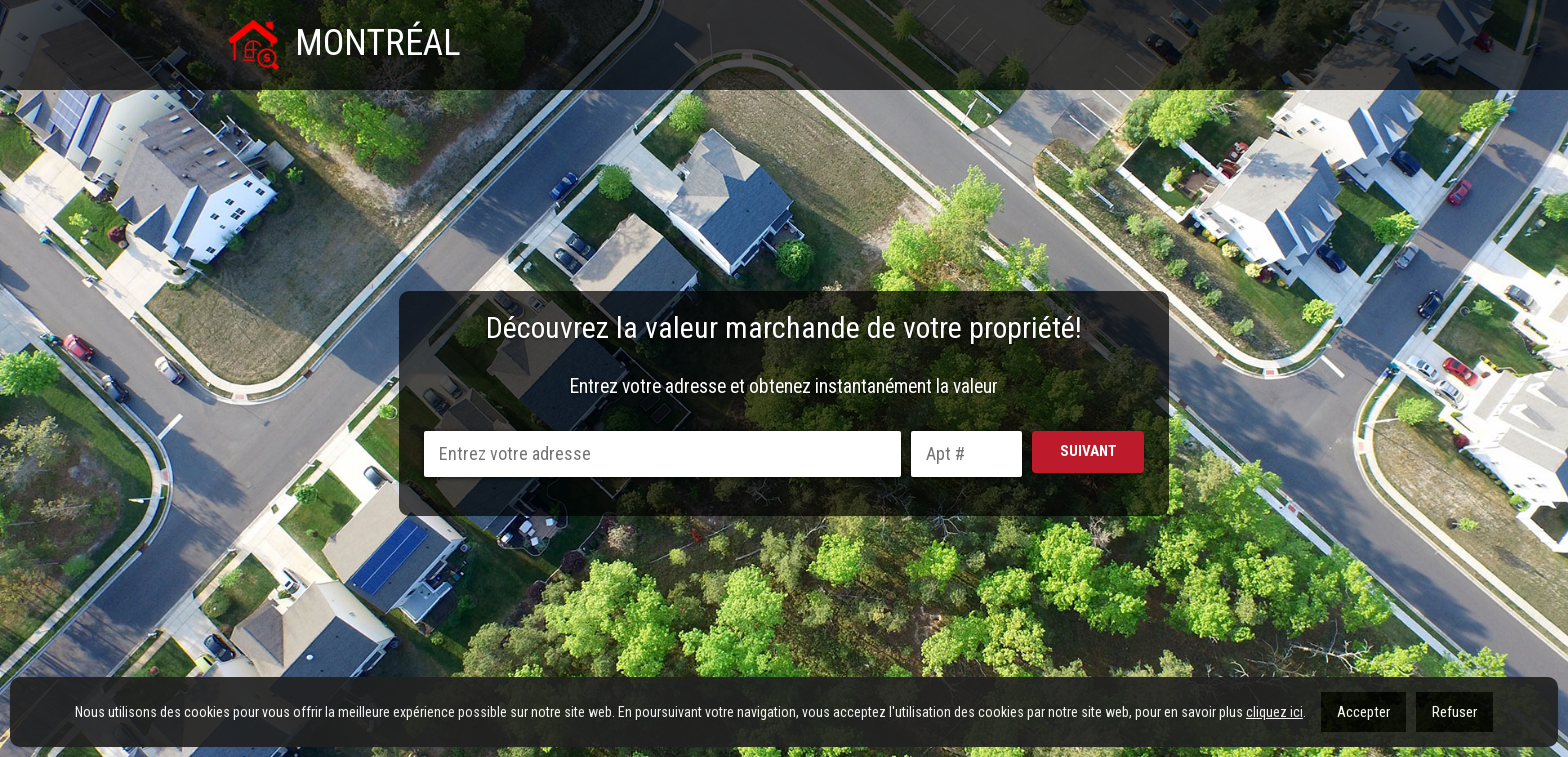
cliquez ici (1274, 712)
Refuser (1454, 712)
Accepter (1363, 712)
